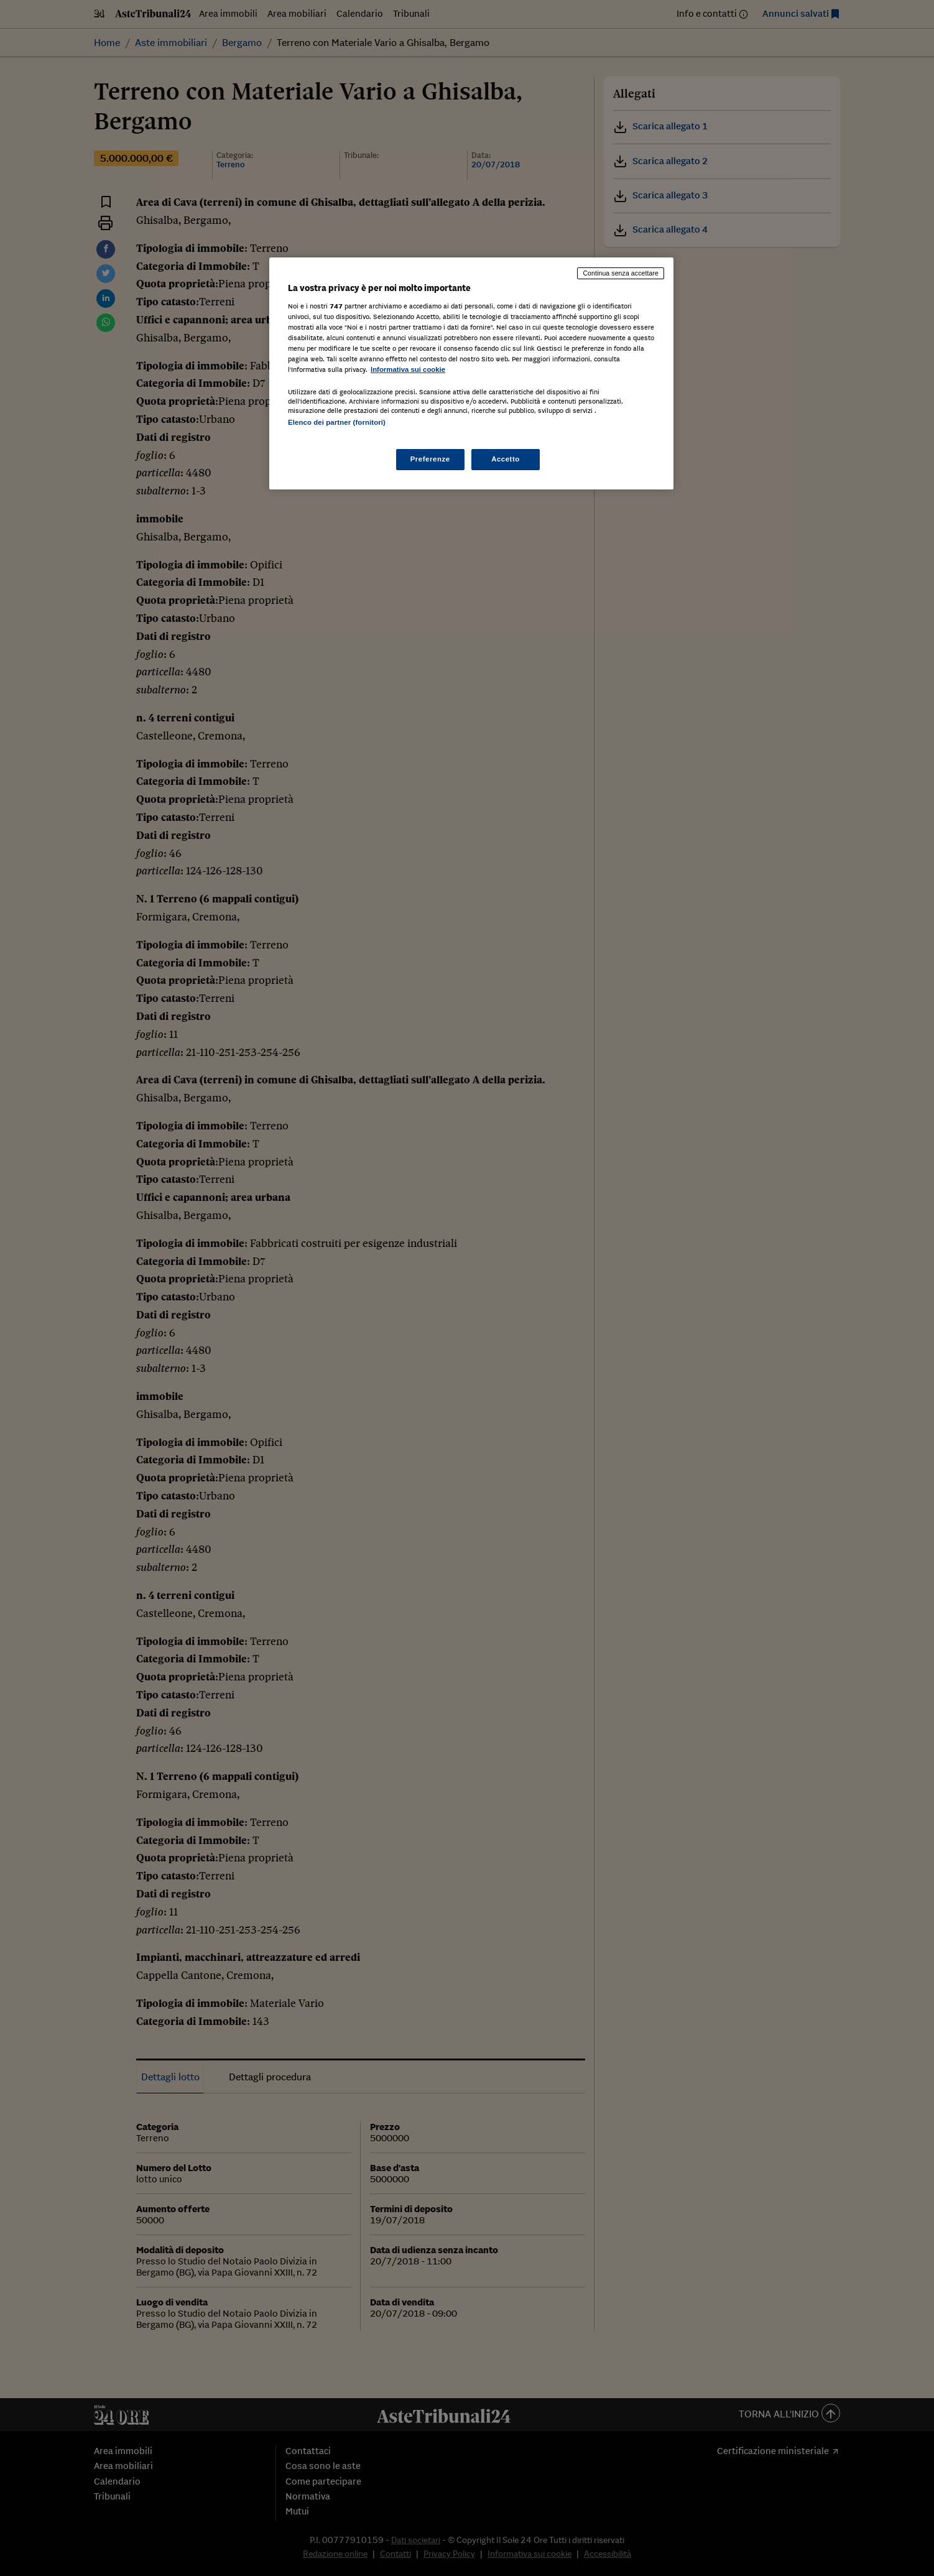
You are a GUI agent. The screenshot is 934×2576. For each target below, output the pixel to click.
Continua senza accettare (621, 273)
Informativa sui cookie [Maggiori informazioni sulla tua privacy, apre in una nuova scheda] (408, 369)
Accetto (505, 459)
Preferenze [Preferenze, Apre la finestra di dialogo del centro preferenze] (430, 459)
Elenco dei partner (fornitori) (337, 422)
